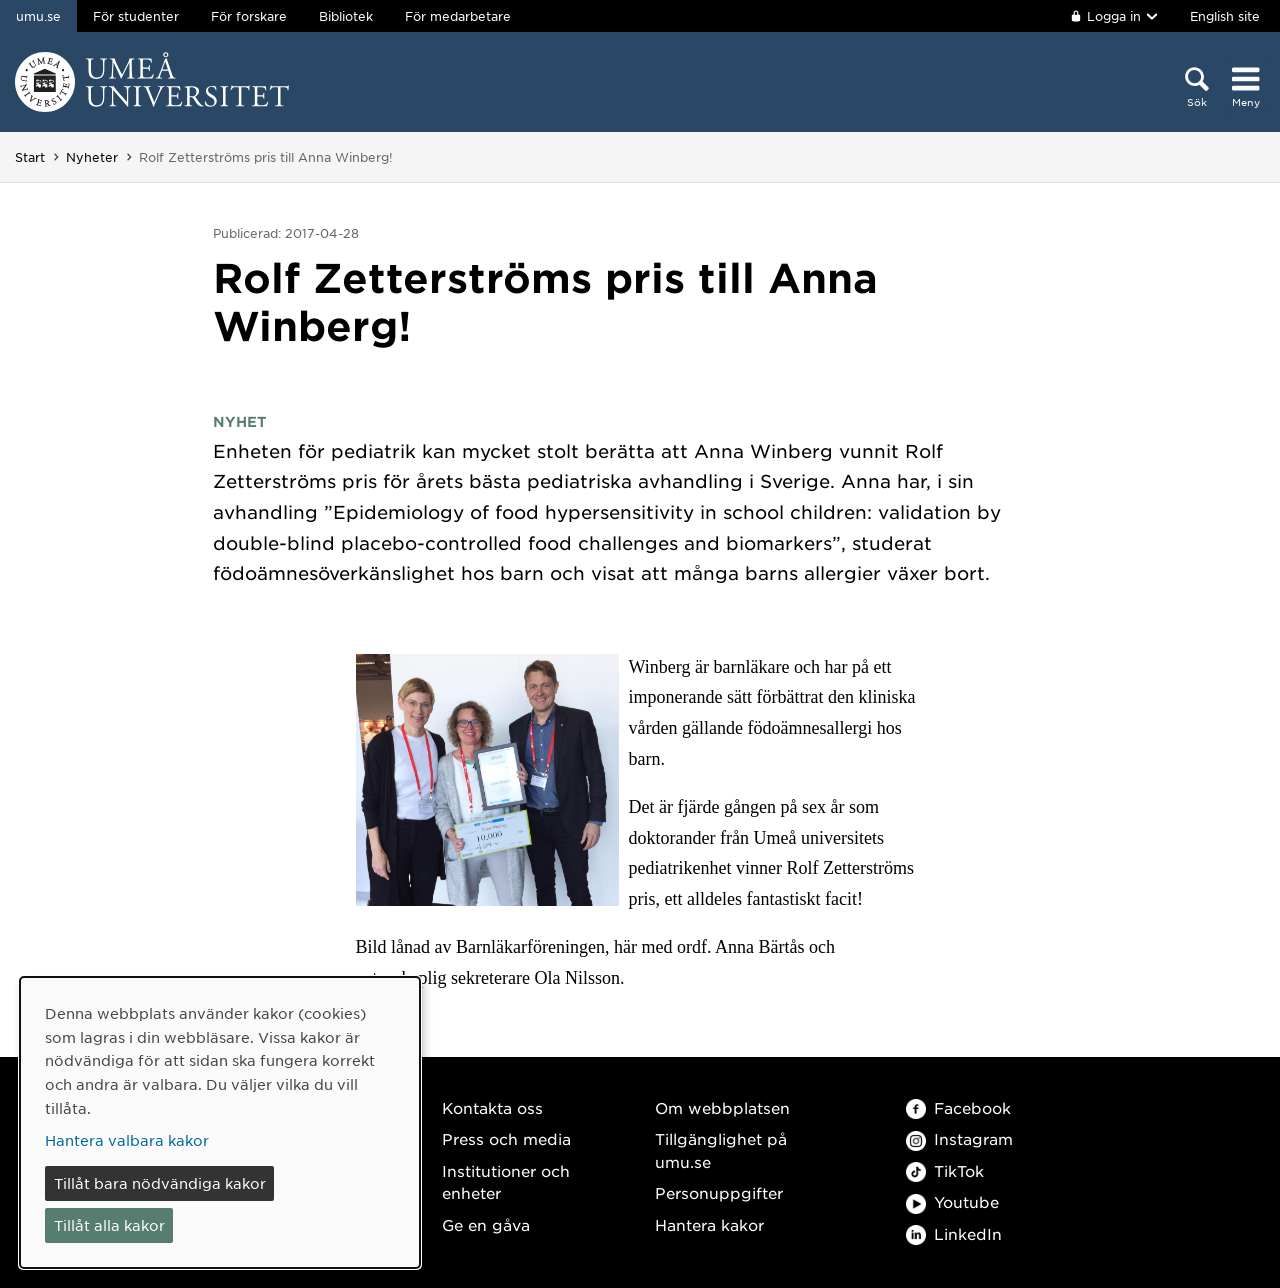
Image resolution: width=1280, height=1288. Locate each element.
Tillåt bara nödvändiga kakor (160, 1183)
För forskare (249, 16)
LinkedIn (954, 1233)
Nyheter (92, 157)
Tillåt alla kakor (109, 1225)
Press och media (506, 1138)
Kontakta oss (492, 1107)
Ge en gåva (486, 1224)
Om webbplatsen (722, 1107)
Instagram (959, 1138)
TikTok (945, 1170)
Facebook (958, 1107)
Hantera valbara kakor (127, 1140)
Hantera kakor (709, 1224)
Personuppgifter (719, 1192)
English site (1225, 16)
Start (30, 157)
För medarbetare (458, 16)
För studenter (136, 16)
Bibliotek (346, 16)
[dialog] (220, 1122)
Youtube (952, 1201)
